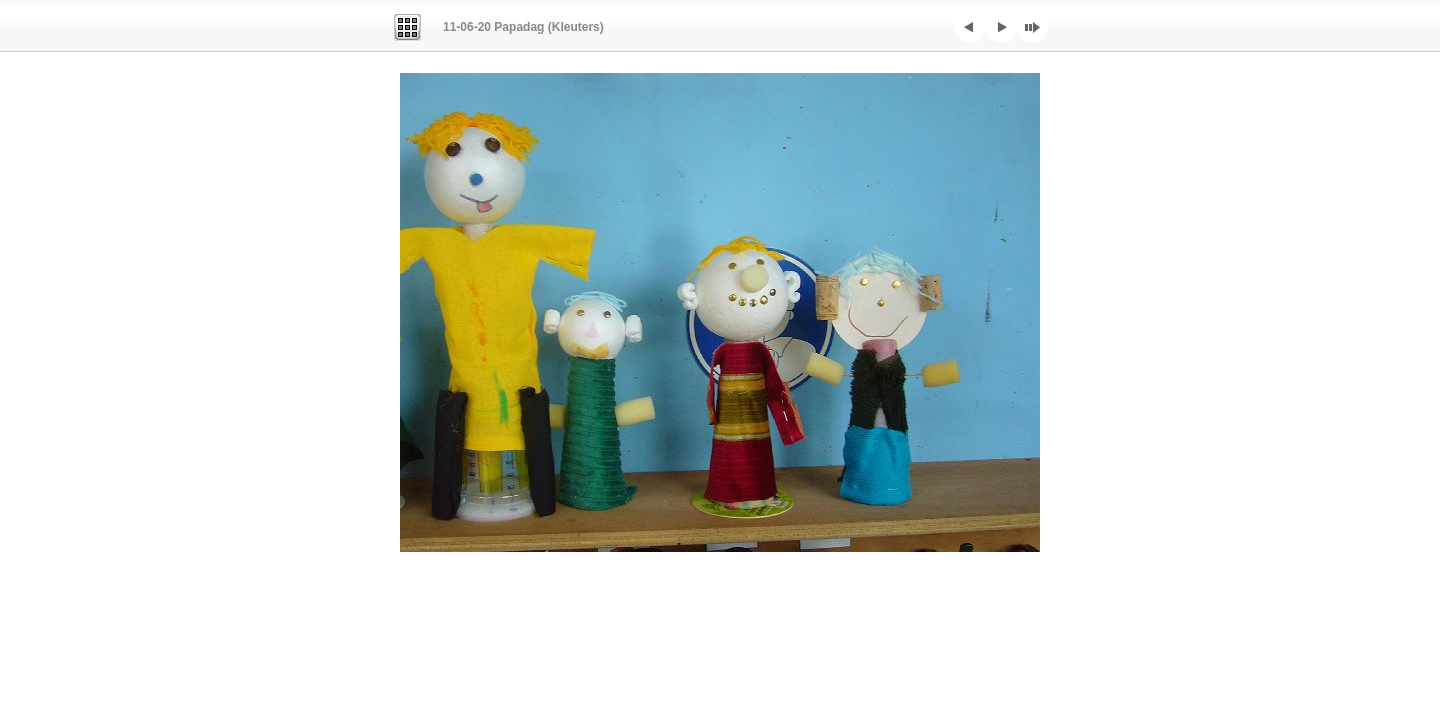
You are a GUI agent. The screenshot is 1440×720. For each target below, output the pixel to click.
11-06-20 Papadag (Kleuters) (523, 27)
